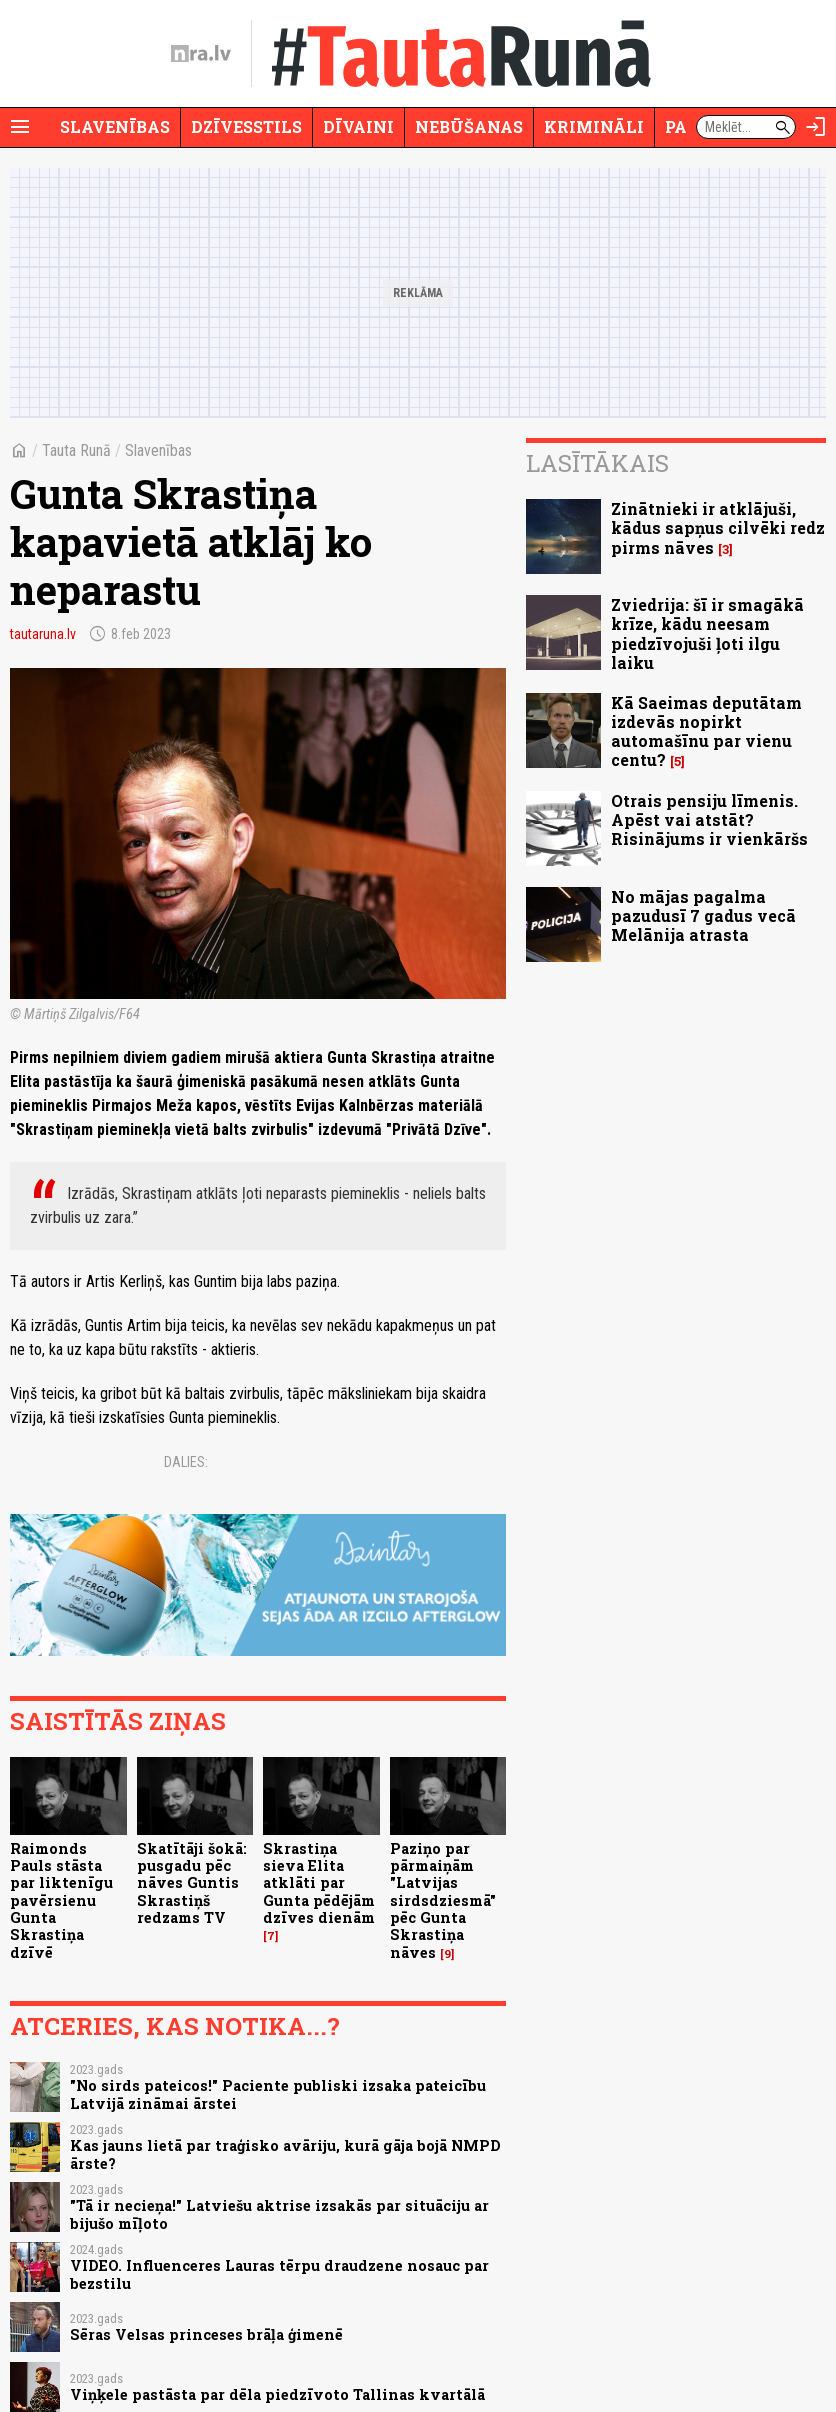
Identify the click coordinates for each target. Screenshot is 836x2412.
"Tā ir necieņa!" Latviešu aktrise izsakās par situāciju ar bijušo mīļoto (279, 2214)
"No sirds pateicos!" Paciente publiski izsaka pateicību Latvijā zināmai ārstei (278, 2094)
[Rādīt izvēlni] (20, 127)
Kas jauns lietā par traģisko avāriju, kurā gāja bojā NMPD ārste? (285, 2154)
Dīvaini (358, 126)
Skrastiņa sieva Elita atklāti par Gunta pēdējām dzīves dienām (319, 1883)
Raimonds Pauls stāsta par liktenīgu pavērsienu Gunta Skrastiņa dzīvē (61, 1900)
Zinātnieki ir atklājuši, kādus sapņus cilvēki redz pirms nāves (718, 527)
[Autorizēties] (816, 127)
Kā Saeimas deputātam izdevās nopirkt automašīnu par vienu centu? (706, 731)
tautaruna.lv (43, 634)
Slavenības (115, 126)
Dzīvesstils (246, 126)
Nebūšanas (469, 126)
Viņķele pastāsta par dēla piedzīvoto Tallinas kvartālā (277, 2394)
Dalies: (186, 1462)
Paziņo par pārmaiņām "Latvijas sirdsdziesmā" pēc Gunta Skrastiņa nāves (443, 1900)
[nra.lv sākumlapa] (201, 54)
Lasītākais (597, 463)
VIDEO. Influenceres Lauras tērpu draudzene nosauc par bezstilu (279, 2274)
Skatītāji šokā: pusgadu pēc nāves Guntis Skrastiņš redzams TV (192, 1883)
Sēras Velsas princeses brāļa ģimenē (206, 2334)
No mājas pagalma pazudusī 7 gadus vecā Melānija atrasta (703, 915)
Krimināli (594, 126)
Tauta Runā (76, 450)
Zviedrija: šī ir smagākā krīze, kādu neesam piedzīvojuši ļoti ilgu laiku (707, 633)
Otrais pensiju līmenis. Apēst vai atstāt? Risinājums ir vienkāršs (709, 819)
